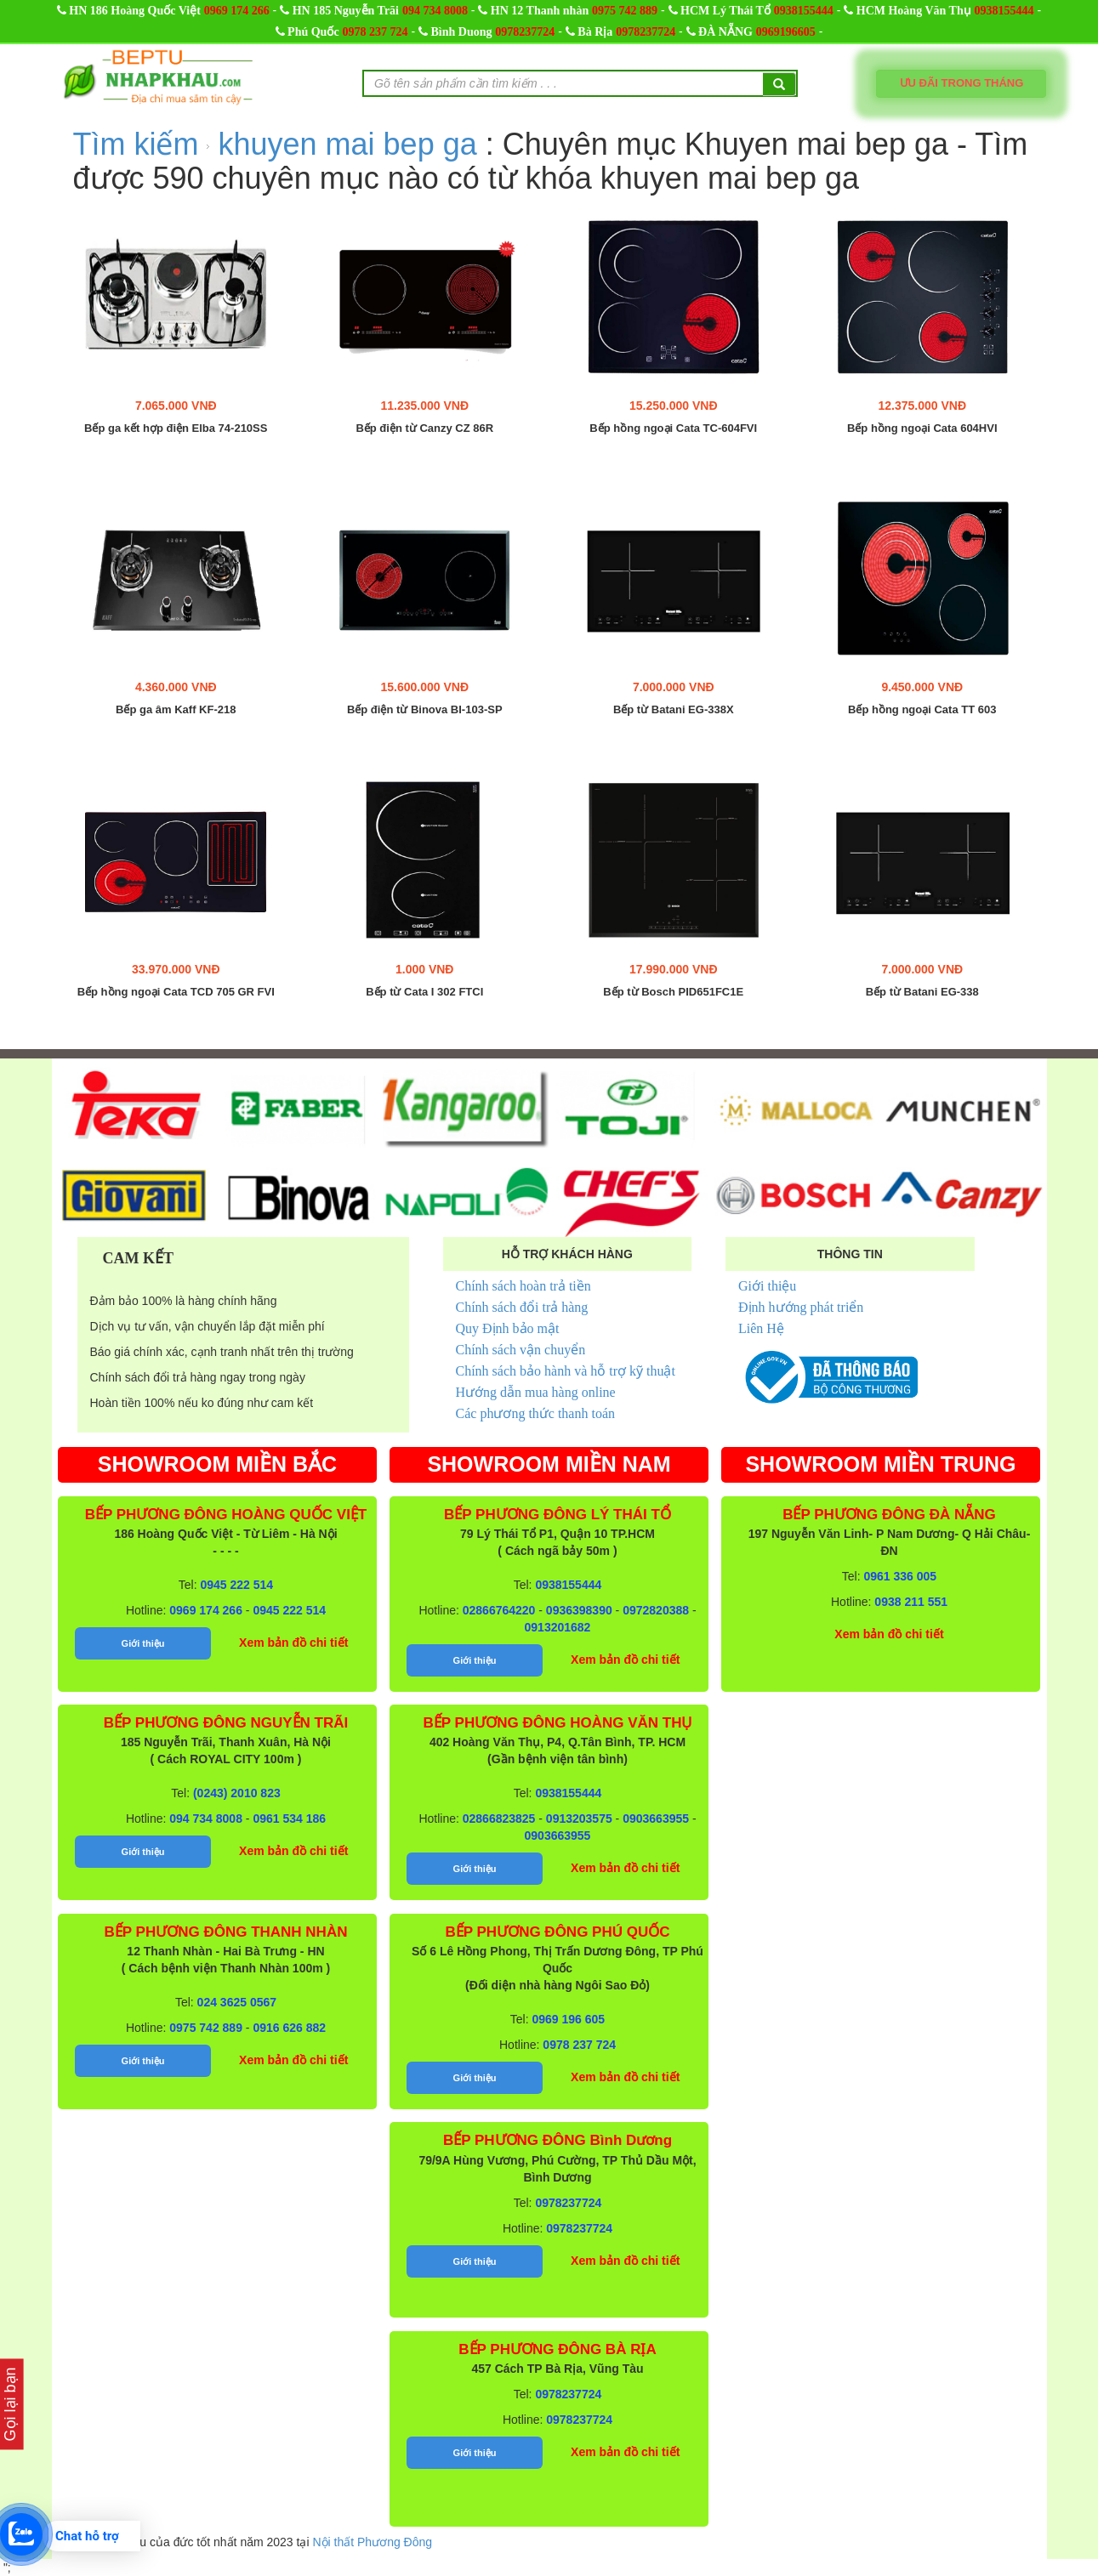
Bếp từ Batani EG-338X (673, 710)
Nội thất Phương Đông (372, 2542)
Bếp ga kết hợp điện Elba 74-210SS (175, 428)
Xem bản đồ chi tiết (293, 1642)
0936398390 (579, 1610)
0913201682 (558, 1627)
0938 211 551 (910, 1602)
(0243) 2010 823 (237, 1793)
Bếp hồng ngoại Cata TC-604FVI (673, 428)
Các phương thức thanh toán (536, 1413)
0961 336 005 (900, 1576)
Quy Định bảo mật (508, 1328)
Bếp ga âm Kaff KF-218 (176, 710)
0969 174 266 (237, 10)
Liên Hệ (761, 1328)
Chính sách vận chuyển (521, 1349)
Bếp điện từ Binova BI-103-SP (425, 710)
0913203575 (579, 1818)
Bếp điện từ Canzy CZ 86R (424, 428)
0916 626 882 (289, 2027)
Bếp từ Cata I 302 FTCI (424, 992)
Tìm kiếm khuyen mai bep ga (279, 144)
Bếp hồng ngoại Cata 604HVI (922, 428)
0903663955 (656, 1818)
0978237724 (525, 32)
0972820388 (656, 1610)
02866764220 (499, 1610)
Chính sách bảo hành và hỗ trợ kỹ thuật (565, 1371)
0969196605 (786, 32)
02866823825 (499, 1818)
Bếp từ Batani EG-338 (922, 992)
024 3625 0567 (236, 2002)
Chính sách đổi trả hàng (522, 1307)
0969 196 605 (569, 2019)
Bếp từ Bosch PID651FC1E (673, 992)
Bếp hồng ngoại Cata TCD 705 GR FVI (176, 992)
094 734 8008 (435, 10)
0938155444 (803, 10)
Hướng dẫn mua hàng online (536, 1392)
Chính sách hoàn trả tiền (523, 1286)
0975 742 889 (624, 10)
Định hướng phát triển (800, 1307)
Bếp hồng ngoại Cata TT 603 (922, 710)
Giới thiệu (767, 1286)
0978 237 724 (375, 32)
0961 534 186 (289, 1818)
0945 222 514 (237, 1585)
